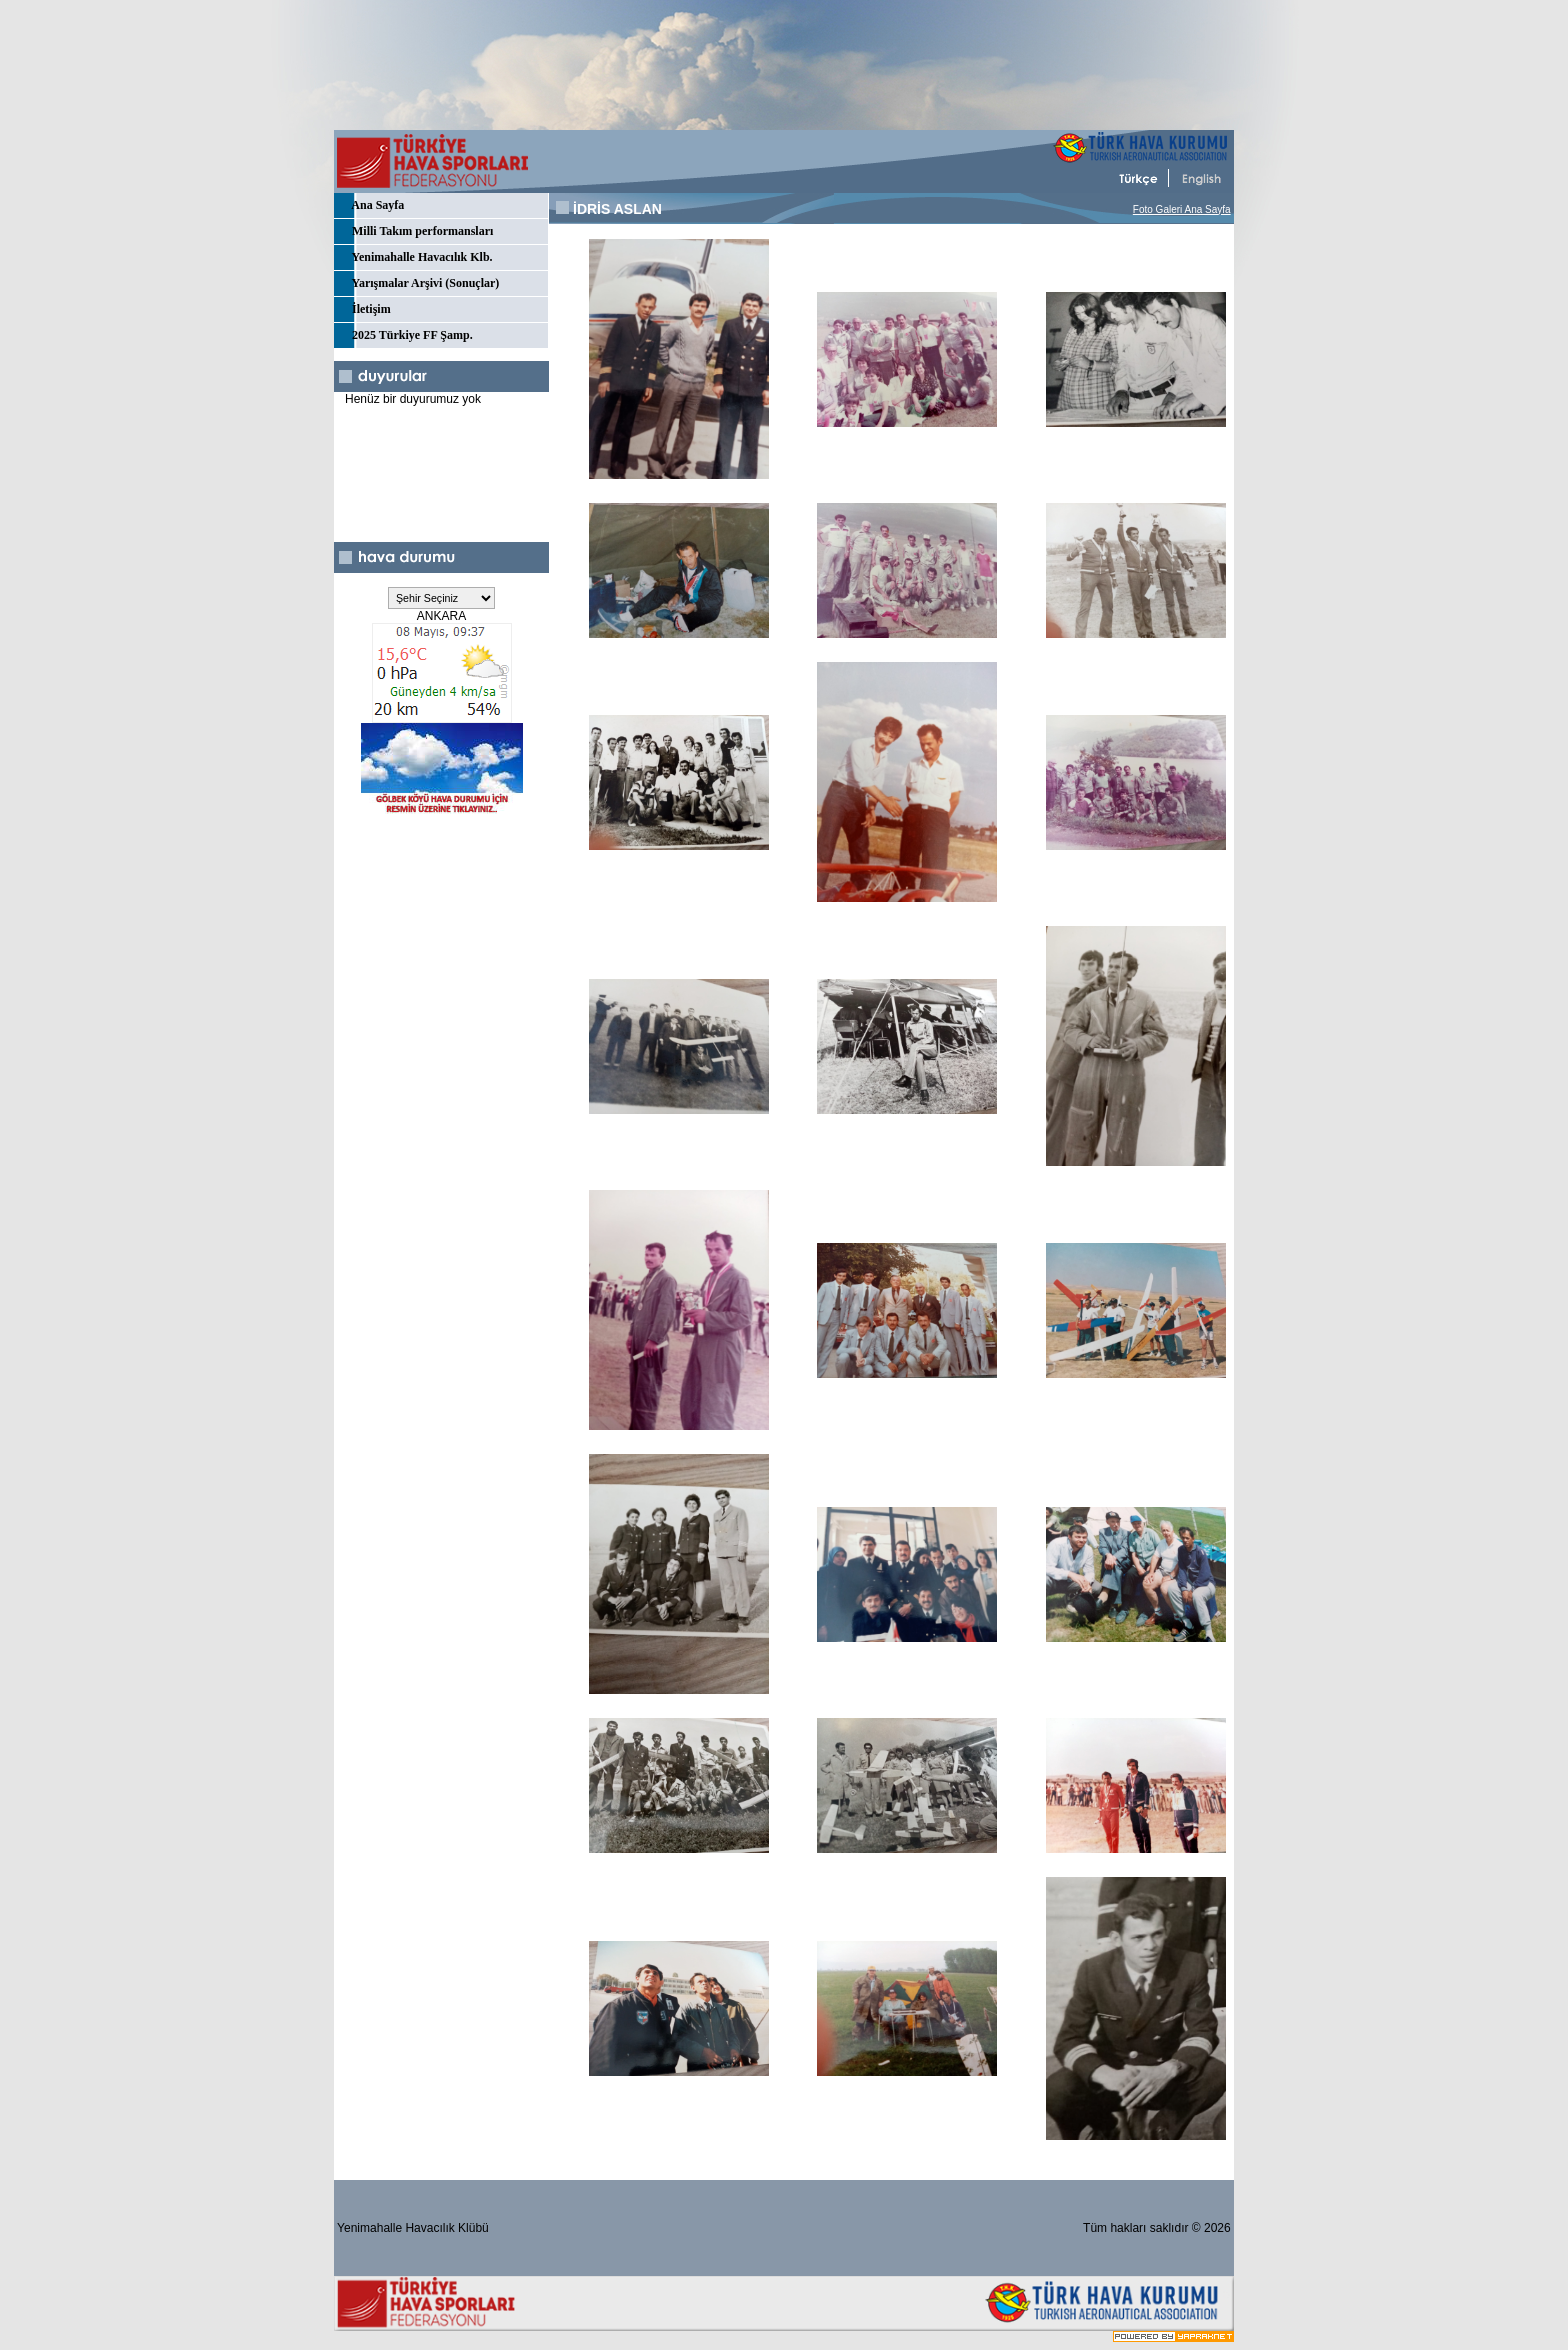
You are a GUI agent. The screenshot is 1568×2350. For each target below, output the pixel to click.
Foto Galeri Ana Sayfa (1182, 209)
